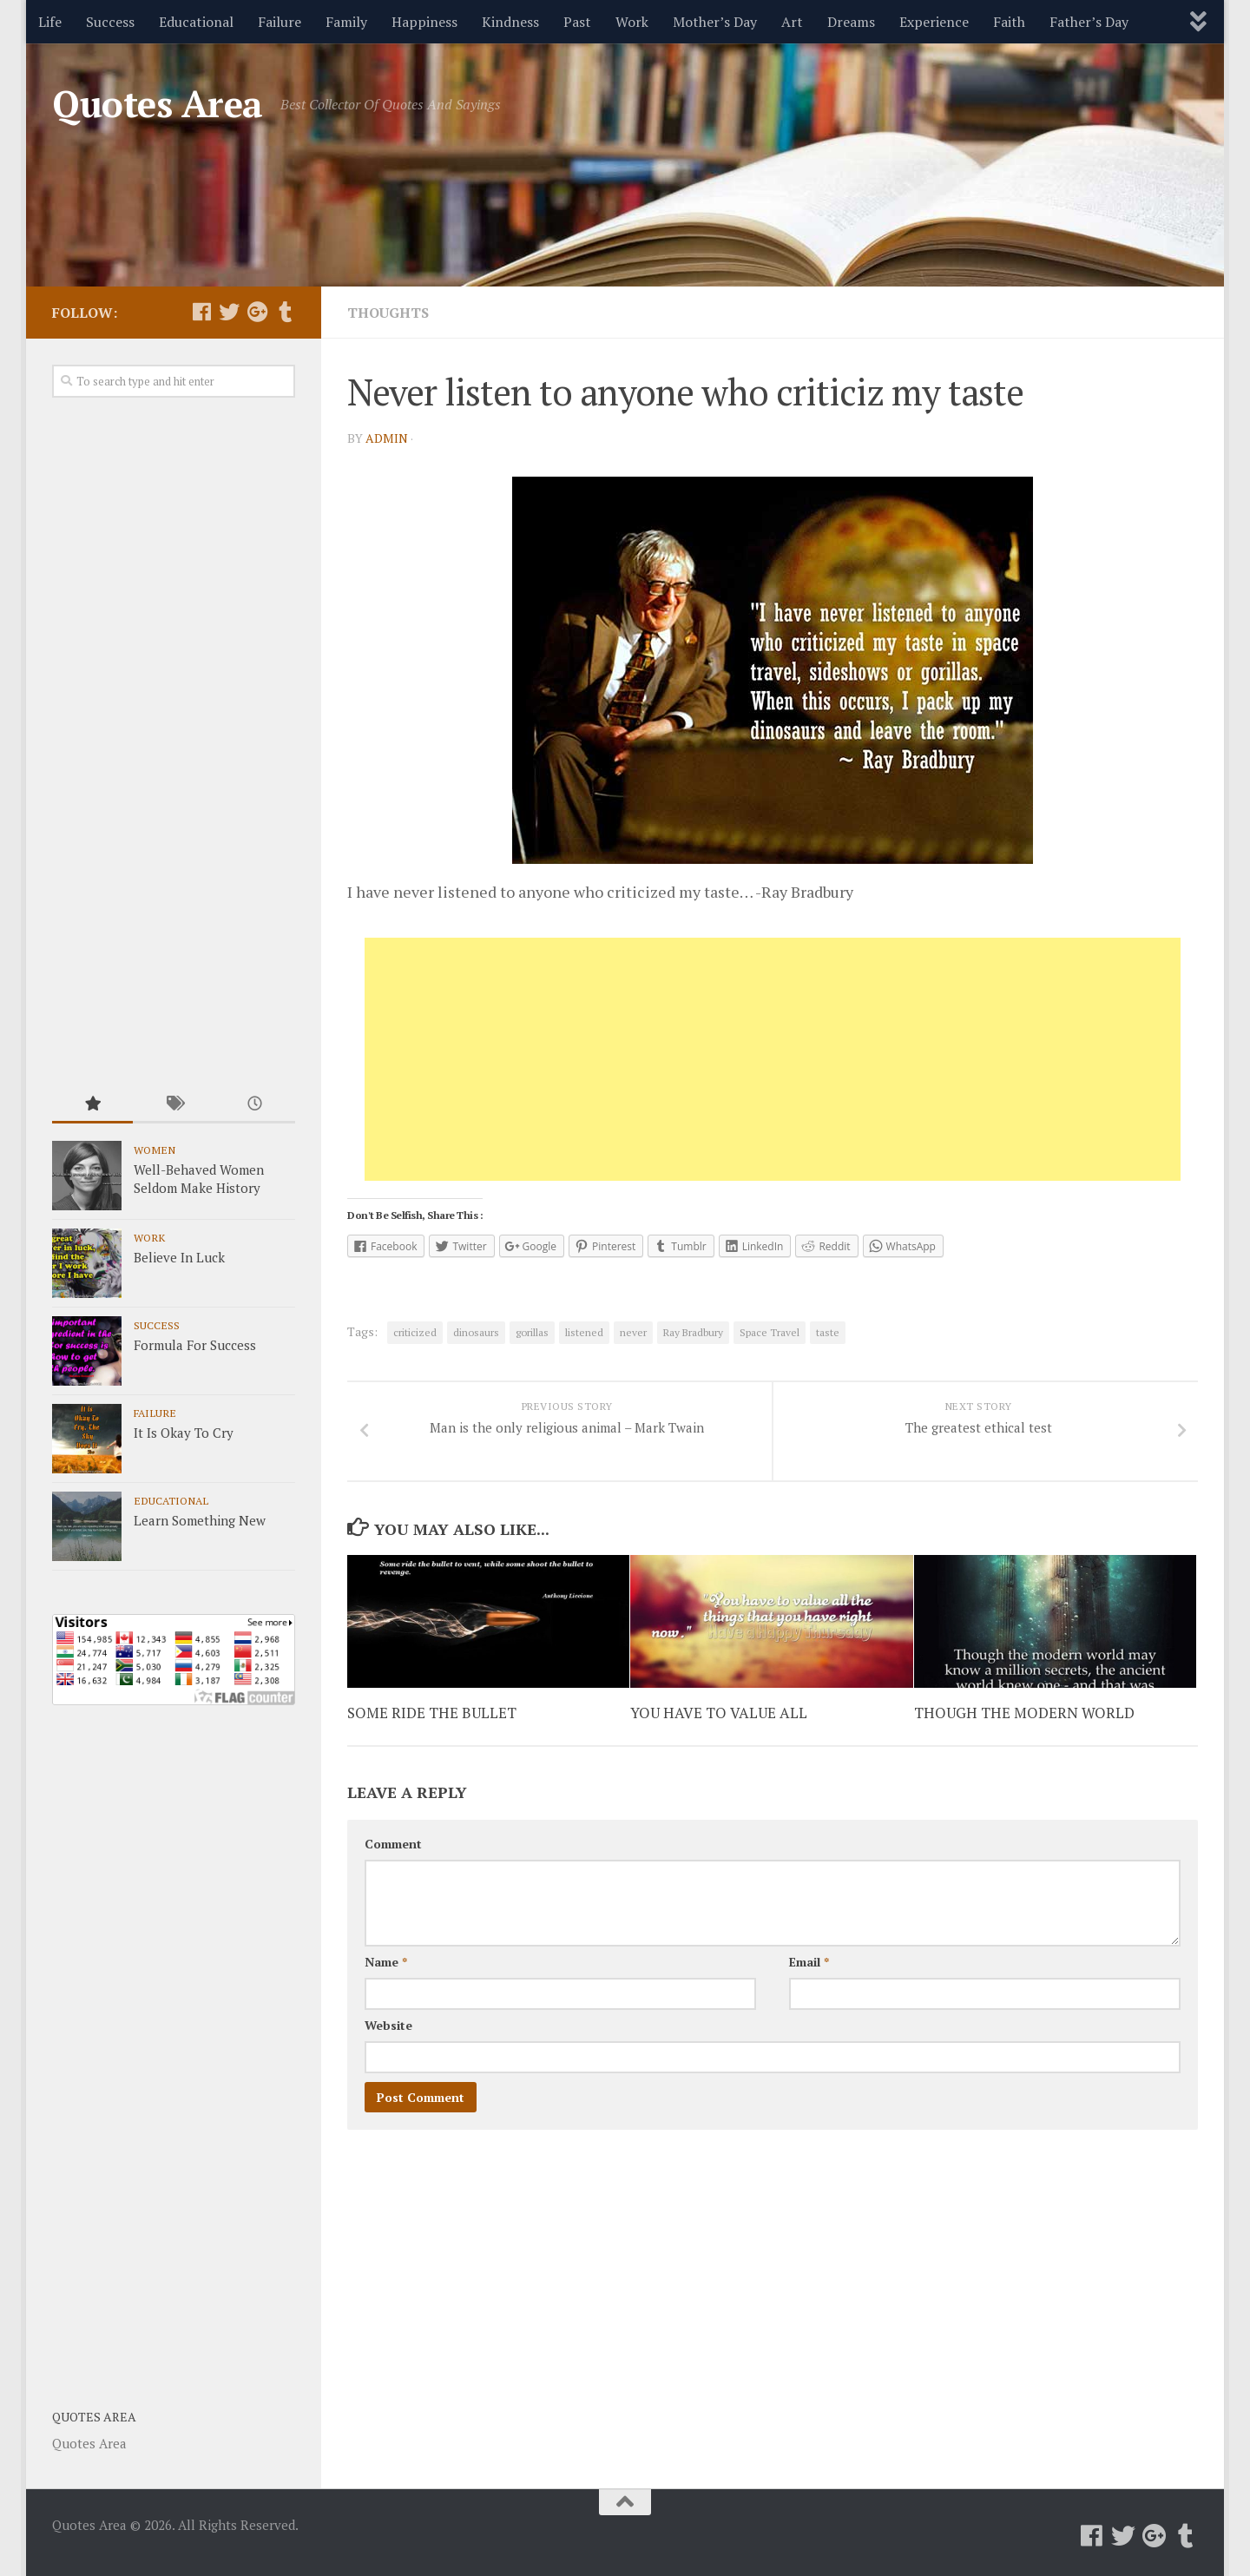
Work (631, 21)
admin (386, 438)
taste (827, 1332)
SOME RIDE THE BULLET (431, 1713)
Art (792, 21)
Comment (393, 1843)
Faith (1009, 21)
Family (346, 21)
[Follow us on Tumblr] (284, 311)
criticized (415, 1332)
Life (50, 21)
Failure (279, 21)
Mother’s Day (715, 21)
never (633, 1332)
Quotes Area (157, 103)
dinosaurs (476, 1332)
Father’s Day (1088, 21)
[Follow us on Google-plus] (257, 311)
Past (577, 21)
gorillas (532, 1332)
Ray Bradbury (693, 1332)
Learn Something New (200, 1520)
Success (110, 21)
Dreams (851, 21)
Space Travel (769, 1332)
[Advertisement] (773, 1059)
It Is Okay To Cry (184, 1432)
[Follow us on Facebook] (201, 311)
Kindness (510, 21)
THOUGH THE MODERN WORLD (1024, 1713)
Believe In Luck (179, 1257)
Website (388, 2025)
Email (809, 1961)
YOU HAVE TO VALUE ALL (718, 1713)
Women (154, 1149)
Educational (196, 21)
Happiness (424, 21)
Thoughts (388, 312)
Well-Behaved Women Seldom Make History (199, 1178)
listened (584, 1332)
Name (386, 1961)
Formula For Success (195, 1345)
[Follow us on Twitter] (229, 311)
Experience (934, 21)
